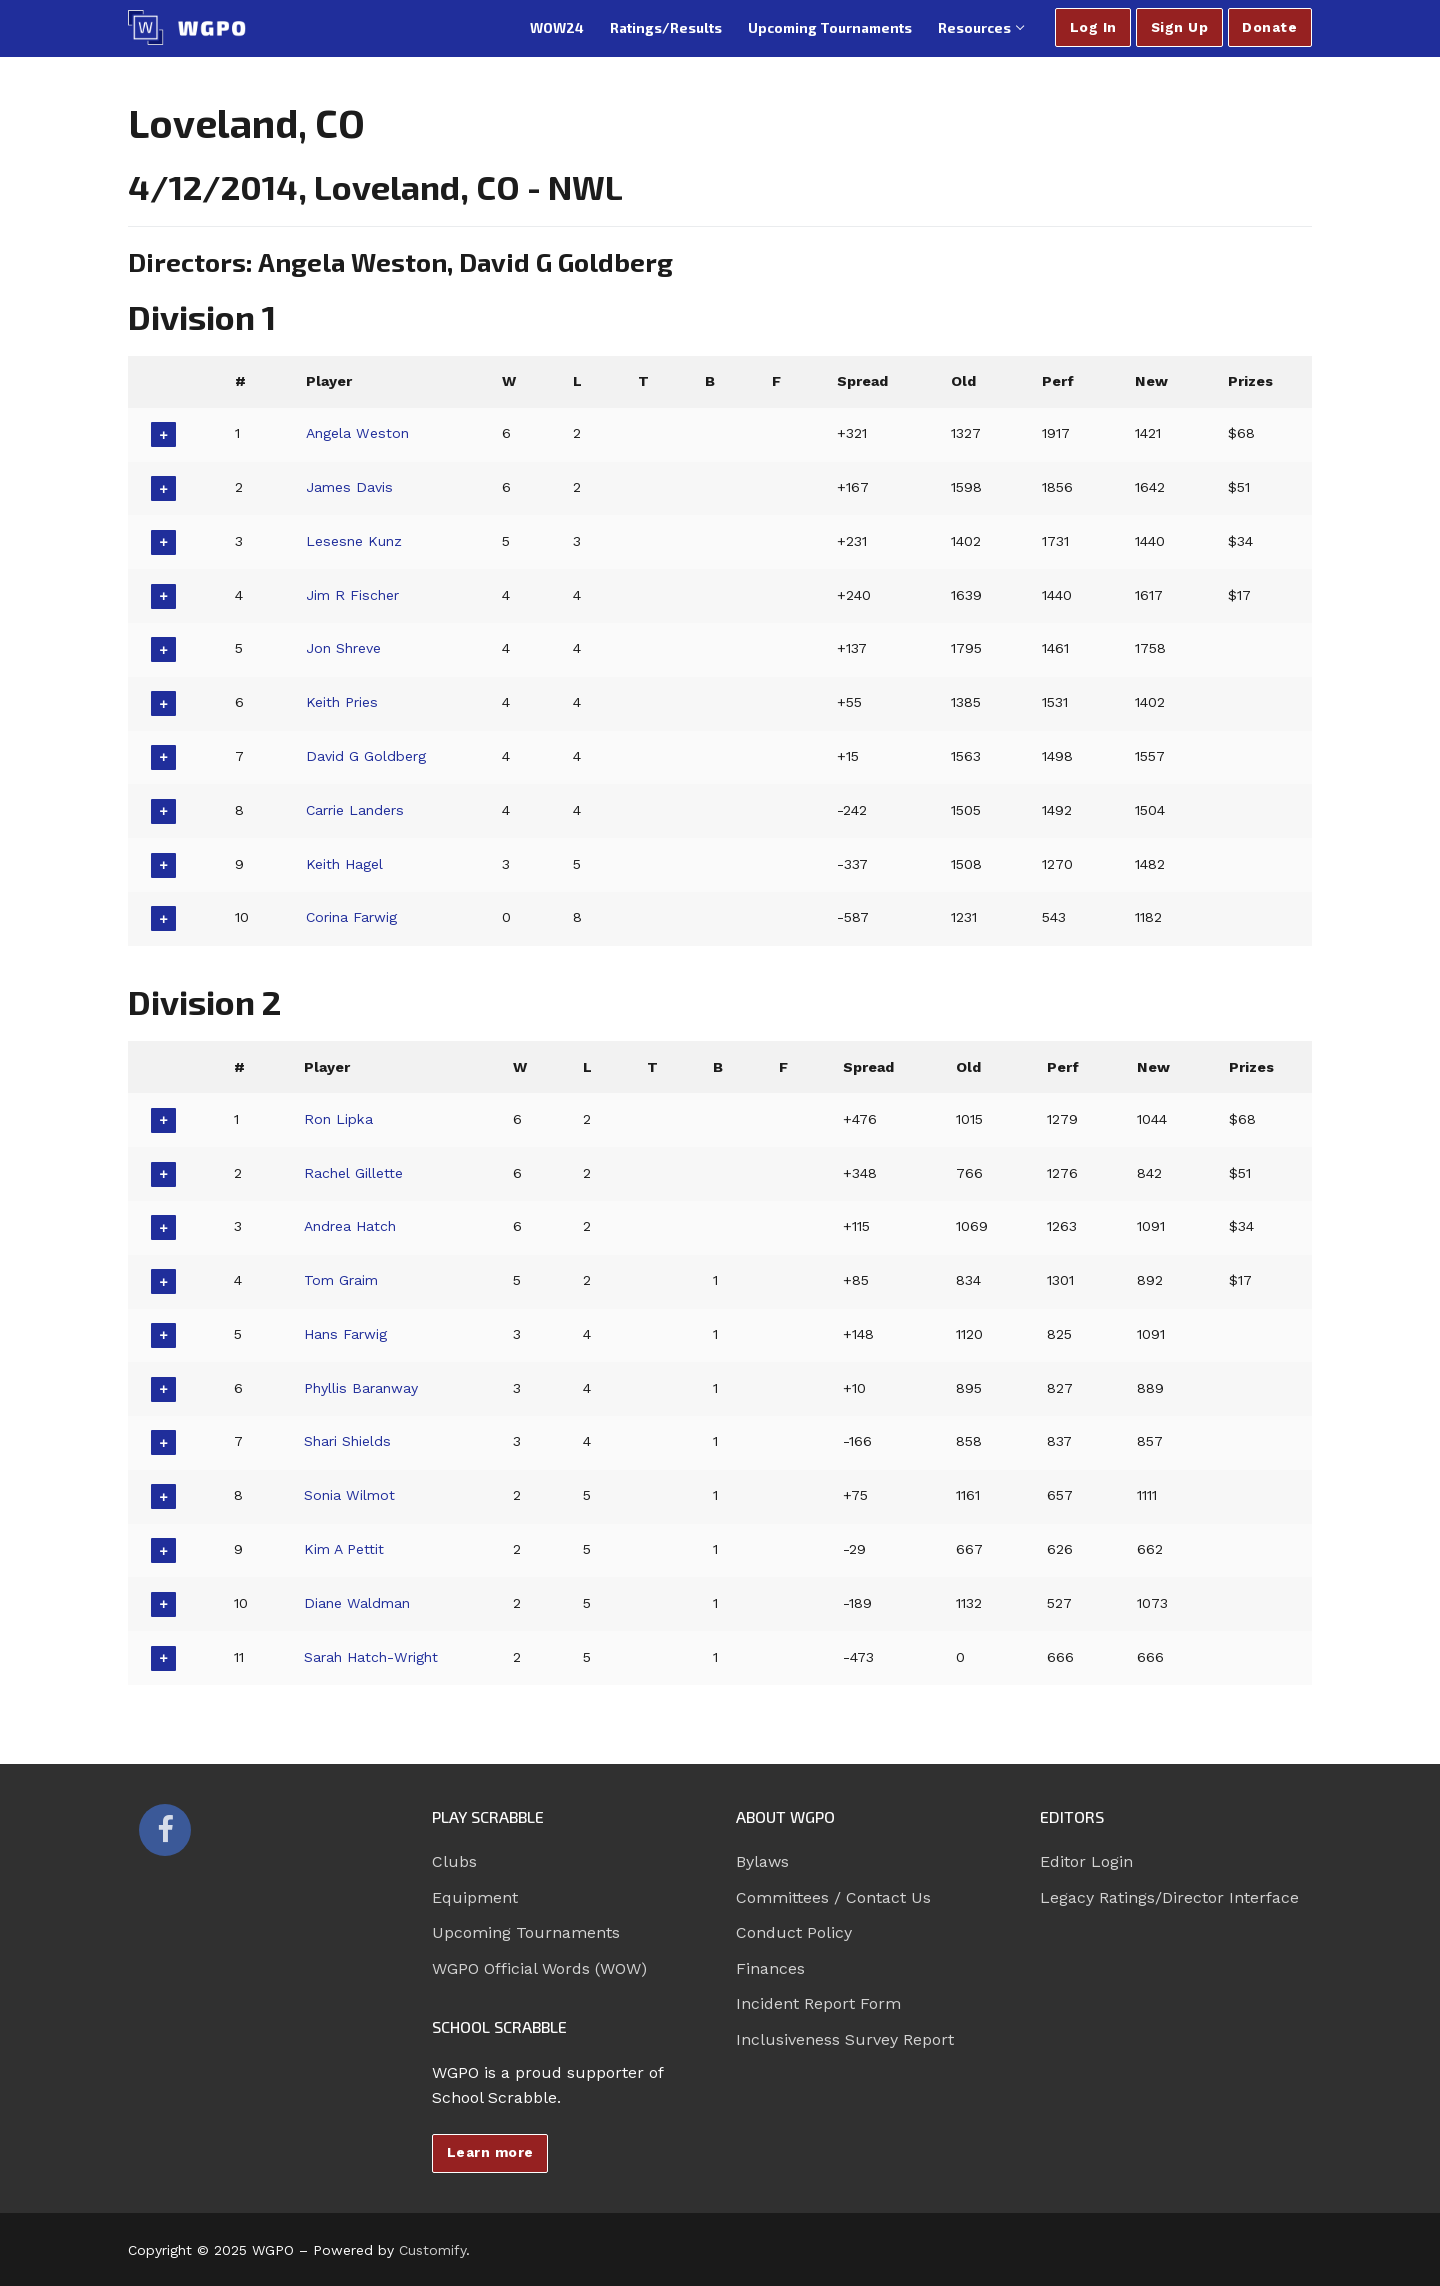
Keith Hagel (345, 864)
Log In (1093, 27)
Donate (1269, 27)
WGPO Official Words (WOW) (539, 1968)
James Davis (350, 487)
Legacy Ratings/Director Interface (1169, 1897)
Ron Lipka (339, 1119)
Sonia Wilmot (349, 1495)
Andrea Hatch (351, 1226)
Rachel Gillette (352, 1173)
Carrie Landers (357, 810)
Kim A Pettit (344, 1549)
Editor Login (1086, 1861)
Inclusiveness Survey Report (845, 2039)
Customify (432, 2250)
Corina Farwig (353, 917)
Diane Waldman (357, 1603)
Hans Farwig (346, 1334)
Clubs (454, 1861)
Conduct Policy (794, 1932)
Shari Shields (348, 1441)
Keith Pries (343, 702)
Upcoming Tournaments (526, 1932)
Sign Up (1180, 27)
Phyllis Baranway (361, 1388)
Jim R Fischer (354, 595)
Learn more (490, 2152)
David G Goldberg (367, 756)
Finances (770, 1968)
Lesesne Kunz (355, 541)
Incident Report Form (818, 2003)
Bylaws (762, 1861)
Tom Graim (341, 1280)
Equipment (475, 1897)
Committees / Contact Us (833, 1897)
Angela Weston (359, 433)
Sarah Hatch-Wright (373, 1657)
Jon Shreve (345, 648)
